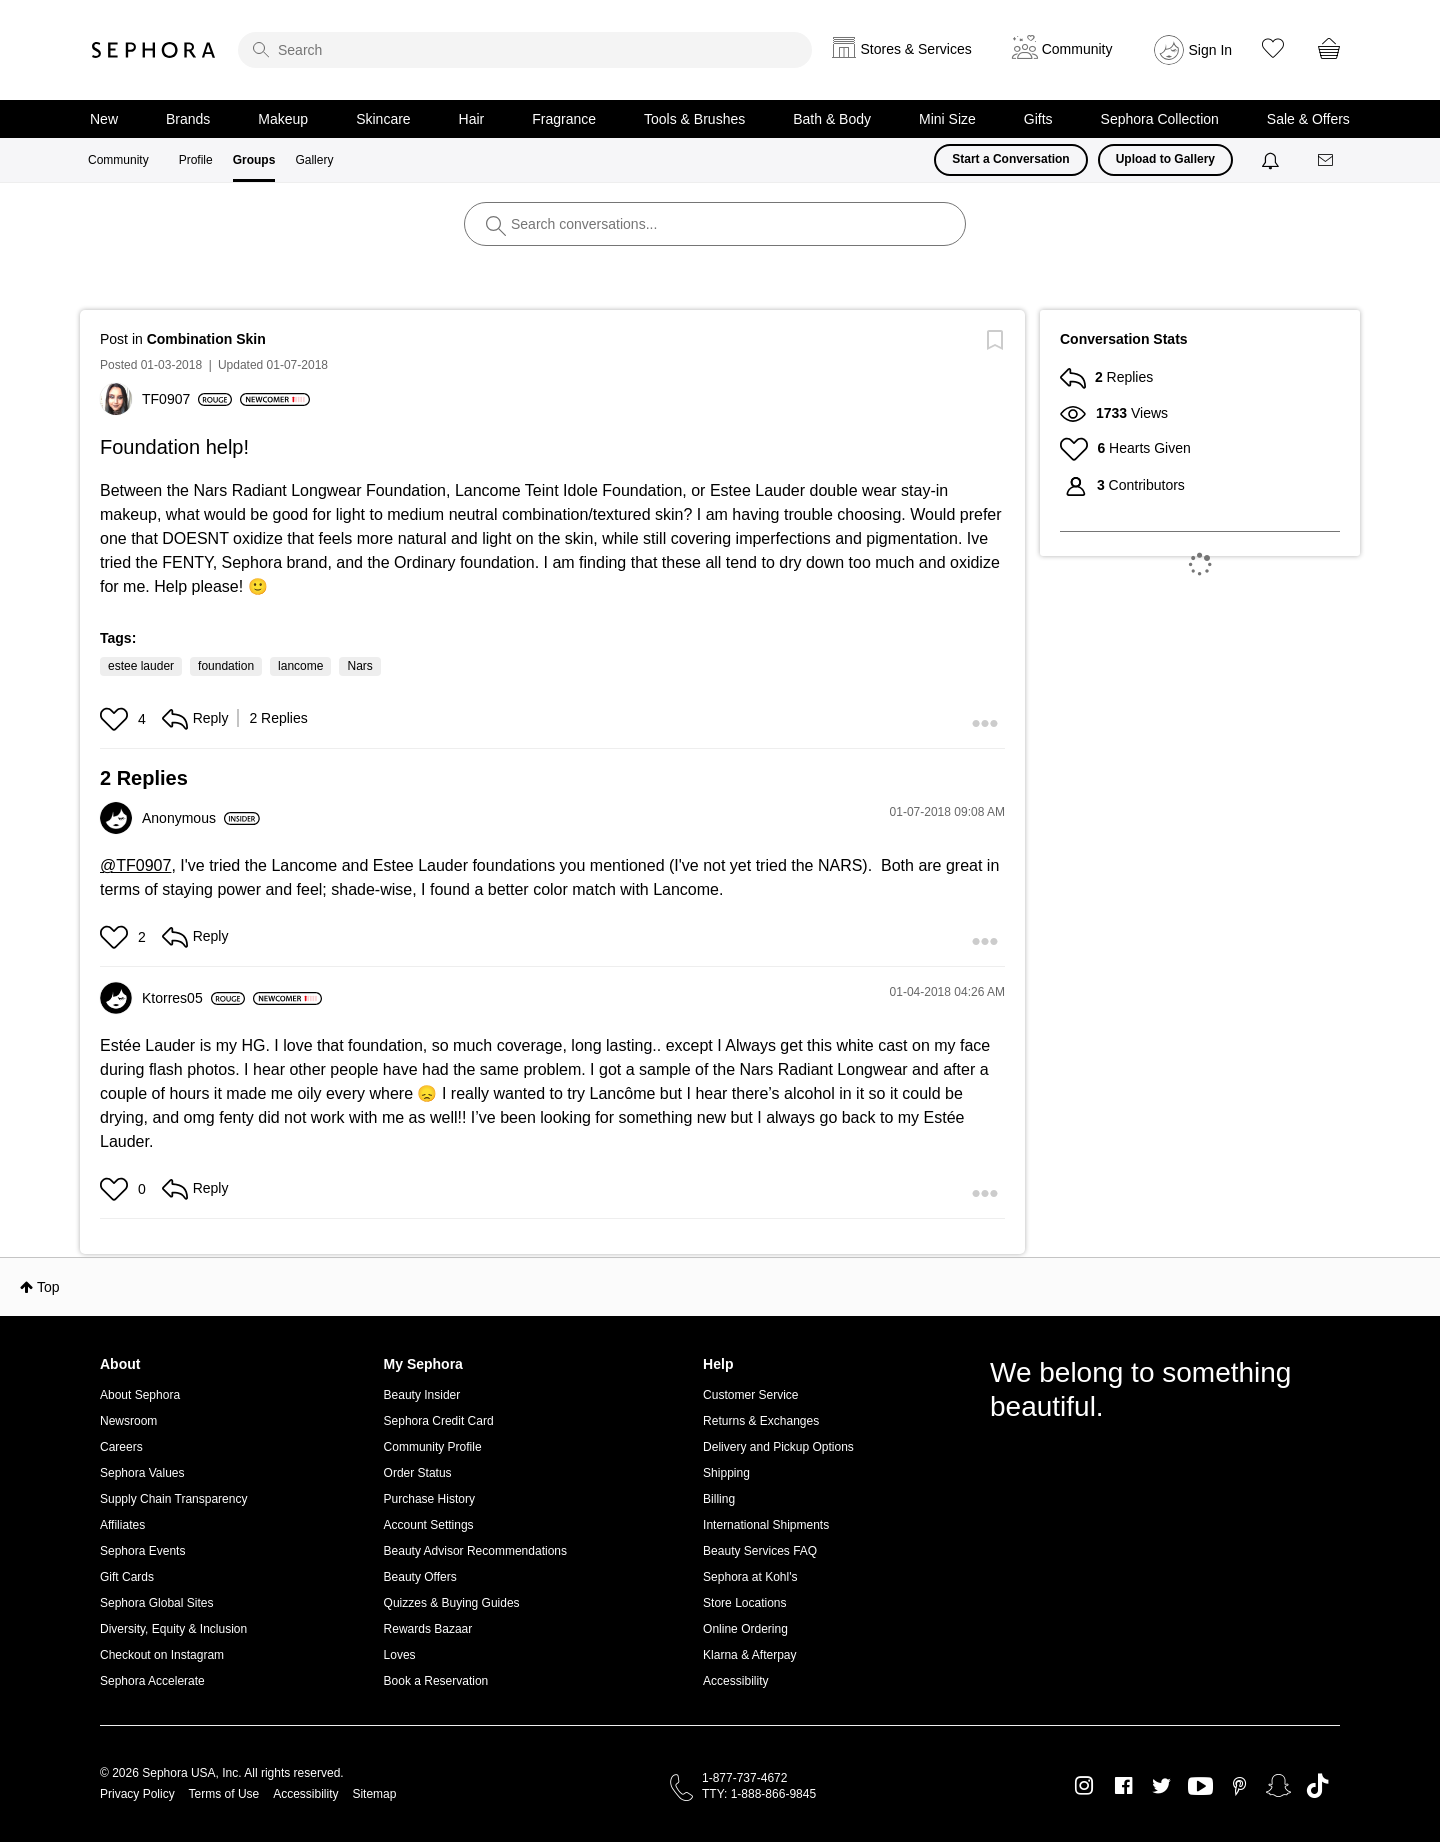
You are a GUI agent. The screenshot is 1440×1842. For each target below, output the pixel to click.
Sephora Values (142, 1473)
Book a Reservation (436, 1681)
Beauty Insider (422, 1395)
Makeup (283, 119)
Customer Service (750, 1395)
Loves (400, 1655)
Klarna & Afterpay (749, 1655)
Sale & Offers (1308, 119)
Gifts (1038, 119)
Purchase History (429, 1499)
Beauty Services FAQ (760, 1551)
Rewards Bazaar (428, 1629)
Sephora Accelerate (152, 1681)
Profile (196, 160)
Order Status (418, 1473)
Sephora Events (142, 1551)
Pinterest (1239, 1786)
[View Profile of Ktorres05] (193, 998)
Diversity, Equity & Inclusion (173, 1629)
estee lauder (141, 666)
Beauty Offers (420, 1577)
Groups (254, 160)
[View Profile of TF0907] (187, 399)
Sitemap (374, 1794)
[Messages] (1327, 160)
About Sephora (140, 1395)
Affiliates (122, 1525)
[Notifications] (1272, 160)
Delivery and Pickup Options (778, 1447)
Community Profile (433, 1447)
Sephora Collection (1160, 119)
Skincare (383, 119)
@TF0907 (135, 865)
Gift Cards (127, 1577)
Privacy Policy (137, 1794)
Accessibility (735, 1681)
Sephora (154, 50)
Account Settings (429, 1525)
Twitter (1161, 1786)
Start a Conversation (1010, 159)
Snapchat (1278, 1786)
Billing (719, 1499)
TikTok (1317, 1786)
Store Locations (744, 1603)
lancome (300, 666)
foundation (226, 666)
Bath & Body (832, 119)
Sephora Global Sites (156, 1603)
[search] (525, 50)
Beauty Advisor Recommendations (475, 1551)
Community (118, 160)
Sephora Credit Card (439, 1421)
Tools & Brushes (694, 119)
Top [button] (48, 1287)
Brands (188, 119)
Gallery (314, 160)
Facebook (1123, 1786)
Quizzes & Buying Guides (452, 1603)
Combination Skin (206, 339)
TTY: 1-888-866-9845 (759, 1794)
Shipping (726, 1473)
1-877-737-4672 (744, 1778)
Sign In (1211, 50)
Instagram (1084, 1786)
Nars (359, 666)
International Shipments (766, 1525)
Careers (121, 1447)
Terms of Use (224, 1794)
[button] (116, 719)
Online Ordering (745, 1629)
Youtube (1200, 1787)
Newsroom (128, 1421)
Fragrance (564, 119)
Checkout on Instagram (162, 1655)
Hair (472, 119)
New (104, 119)
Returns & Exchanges (761, 1421)
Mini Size (947, 119)
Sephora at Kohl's (750, 1577)
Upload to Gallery (1165, 159)
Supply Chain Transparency (173, 1499)
